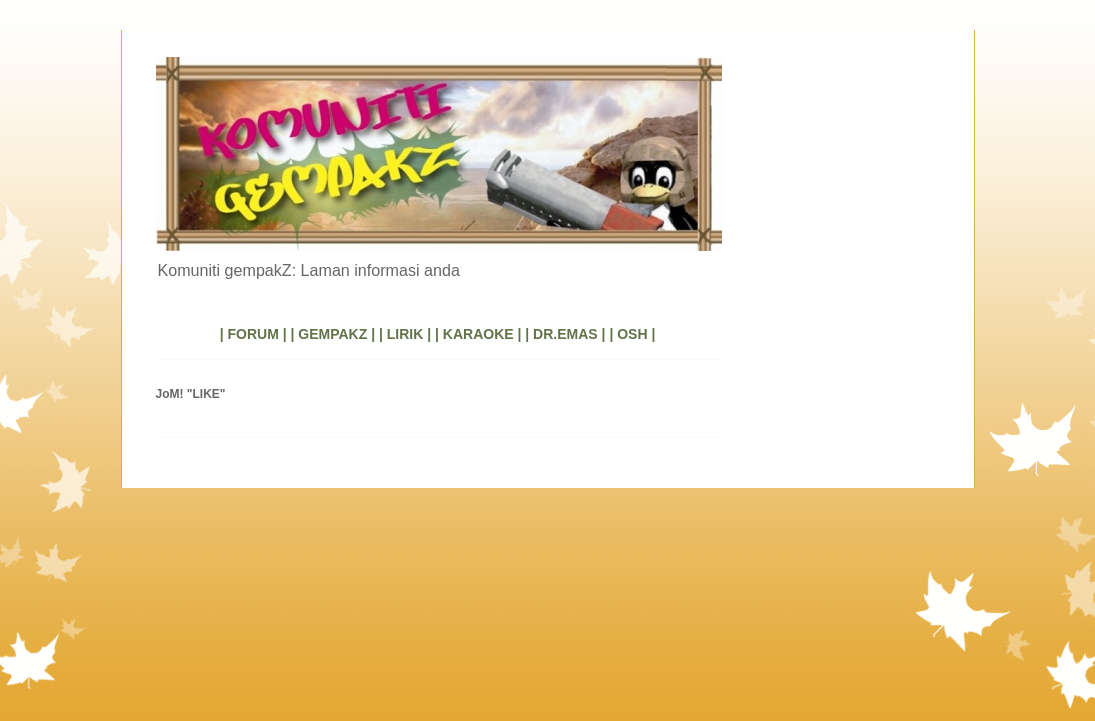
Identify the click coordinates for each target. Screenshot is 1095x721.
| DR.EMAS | (565, 334)
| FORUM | (253, 334)
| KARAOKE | (478, 334)
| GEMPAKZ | (332, 334)
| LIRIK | (405, 334)
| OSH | (632, 334)
